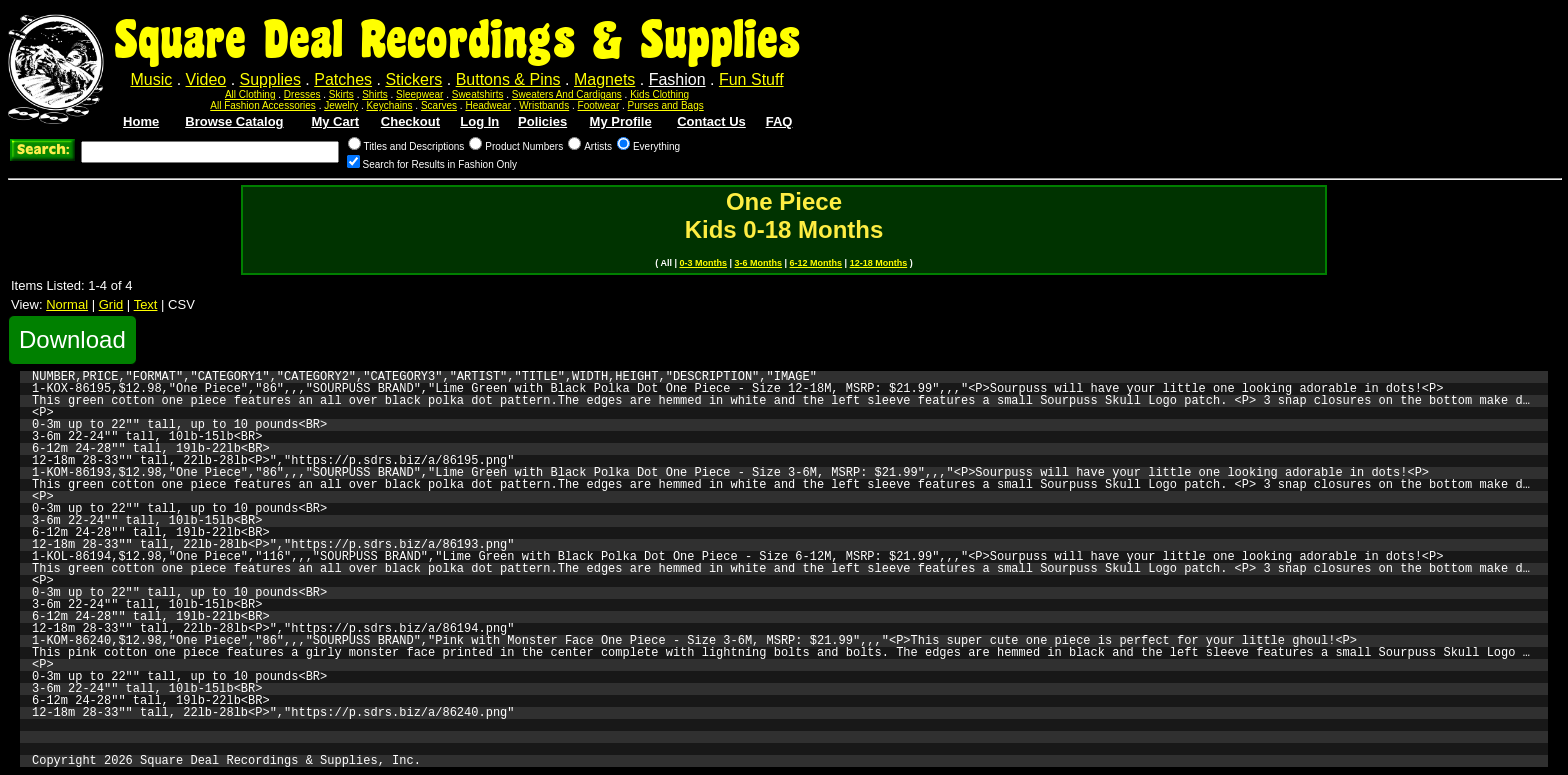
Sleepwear (419, 94)
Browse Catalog (234, 121)
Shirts (375, 94)
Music (151, 79)
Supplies (270, 79)
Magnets (604, 79)
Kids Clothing (659, 94)
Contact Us (711, 121)
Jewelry (341, 105)
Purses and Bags (666, 105)
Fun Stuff (751, 79)
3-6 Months (759, 263)
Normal (67, 304)
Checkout (410, 121)
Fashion (677, 79)
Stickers (413, 79)
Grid (111, 304)
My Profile (621, 121)
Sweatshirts (478, 94)
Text (146, 304)
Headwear (488, 105)
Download (72, 339)
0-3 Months (704, 263)
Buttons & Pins (508, 79)
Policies (542, 121)
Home (141, 121)
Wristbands (544, 105)
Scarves (439, 105)
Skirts (341, 94)
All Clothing (250, 94)
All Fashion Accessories (263, 105)
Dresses (302, 94)
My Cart (335, 121)
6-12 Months (816, 263)
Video (206, 79)
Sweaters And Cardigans (567, 94)
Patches (343, 79)
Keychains (389, 105)
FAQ (779, 121)
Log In (479, 121)
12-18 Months (879, 263)
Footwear (599, 105)
